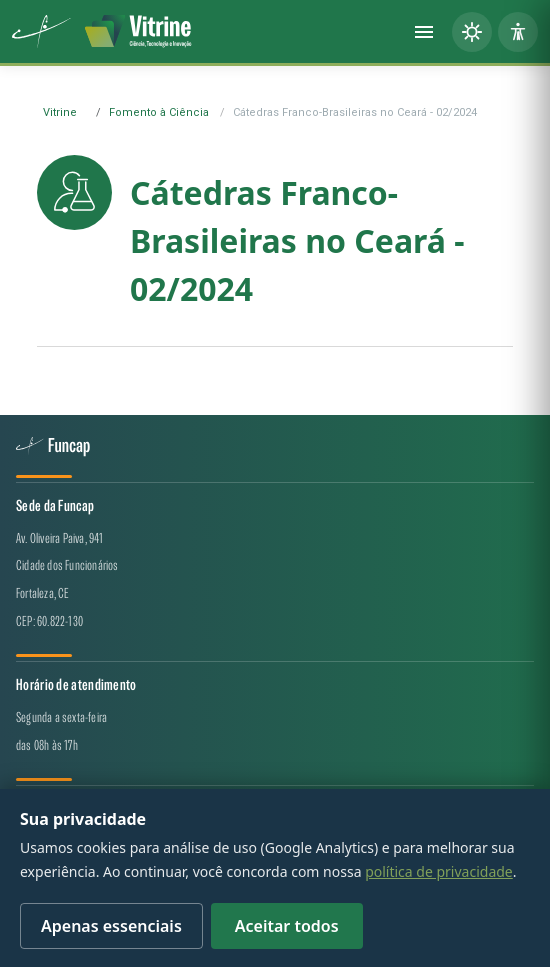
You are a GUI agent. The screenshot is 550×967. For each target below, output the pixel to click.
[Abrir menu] (424, 32)
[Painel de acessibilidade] (518, 32)
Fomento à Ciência (159, 112)
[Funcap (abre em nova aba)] (41, 32)
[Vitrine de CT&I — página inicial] (138, 32)
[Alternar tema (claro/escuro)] (472, 32)
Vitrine (60, 112)
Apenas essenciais (111, 926)
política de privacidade (439, 871)
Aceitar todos (287, 926)
